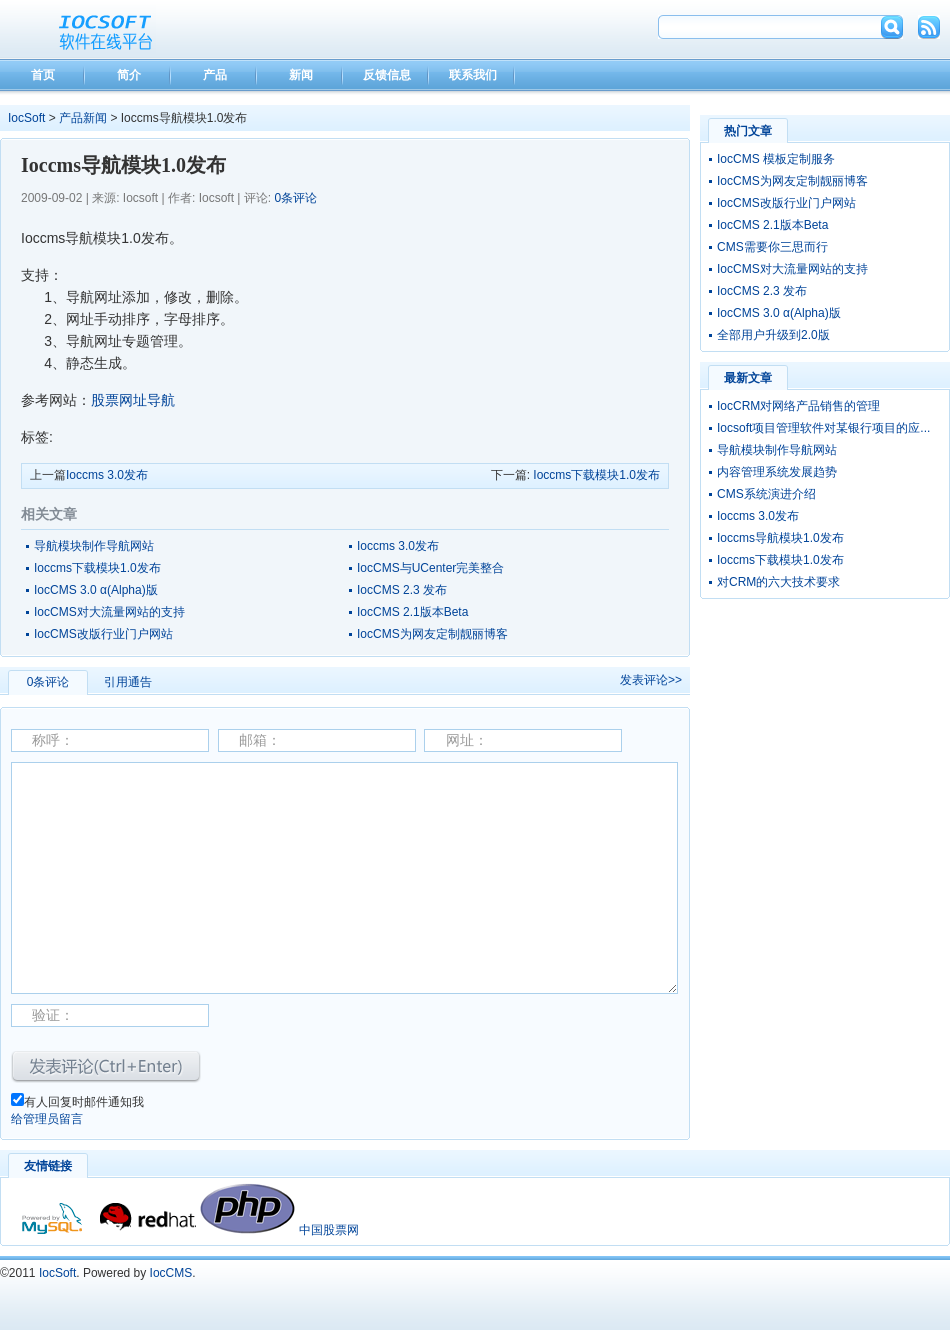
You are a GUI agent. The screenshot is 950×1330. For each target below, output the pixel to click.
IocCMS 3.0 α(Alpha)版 (96, 590)
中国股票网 (329, 1230)
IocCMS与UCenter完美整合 (430, 568)
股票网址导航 (133, 400)
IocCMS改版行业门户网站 (103, 634)
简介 (129, 75)
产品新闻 (83, 118)
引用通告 (128, 682)
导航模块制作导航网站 (94, 546)
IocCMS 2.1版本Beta (412, 612)
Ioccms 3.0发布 (107, 475)
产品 (215, 75)
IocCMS (171, 1273)
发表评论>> (651, 680)
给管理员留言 (47, 1119)
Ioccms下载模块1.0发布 (596, 475)
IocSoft (26, 118)
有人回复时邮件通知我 (84, 1102)
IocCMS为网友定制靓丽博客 (432, 634)
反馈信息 (387, 75)
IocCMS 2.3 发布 (402, 590)
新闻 (301, 75)
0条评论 (295, 198)
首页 (43, 75)
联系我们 (473, 75)
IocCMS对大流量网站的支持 (109, 612)
